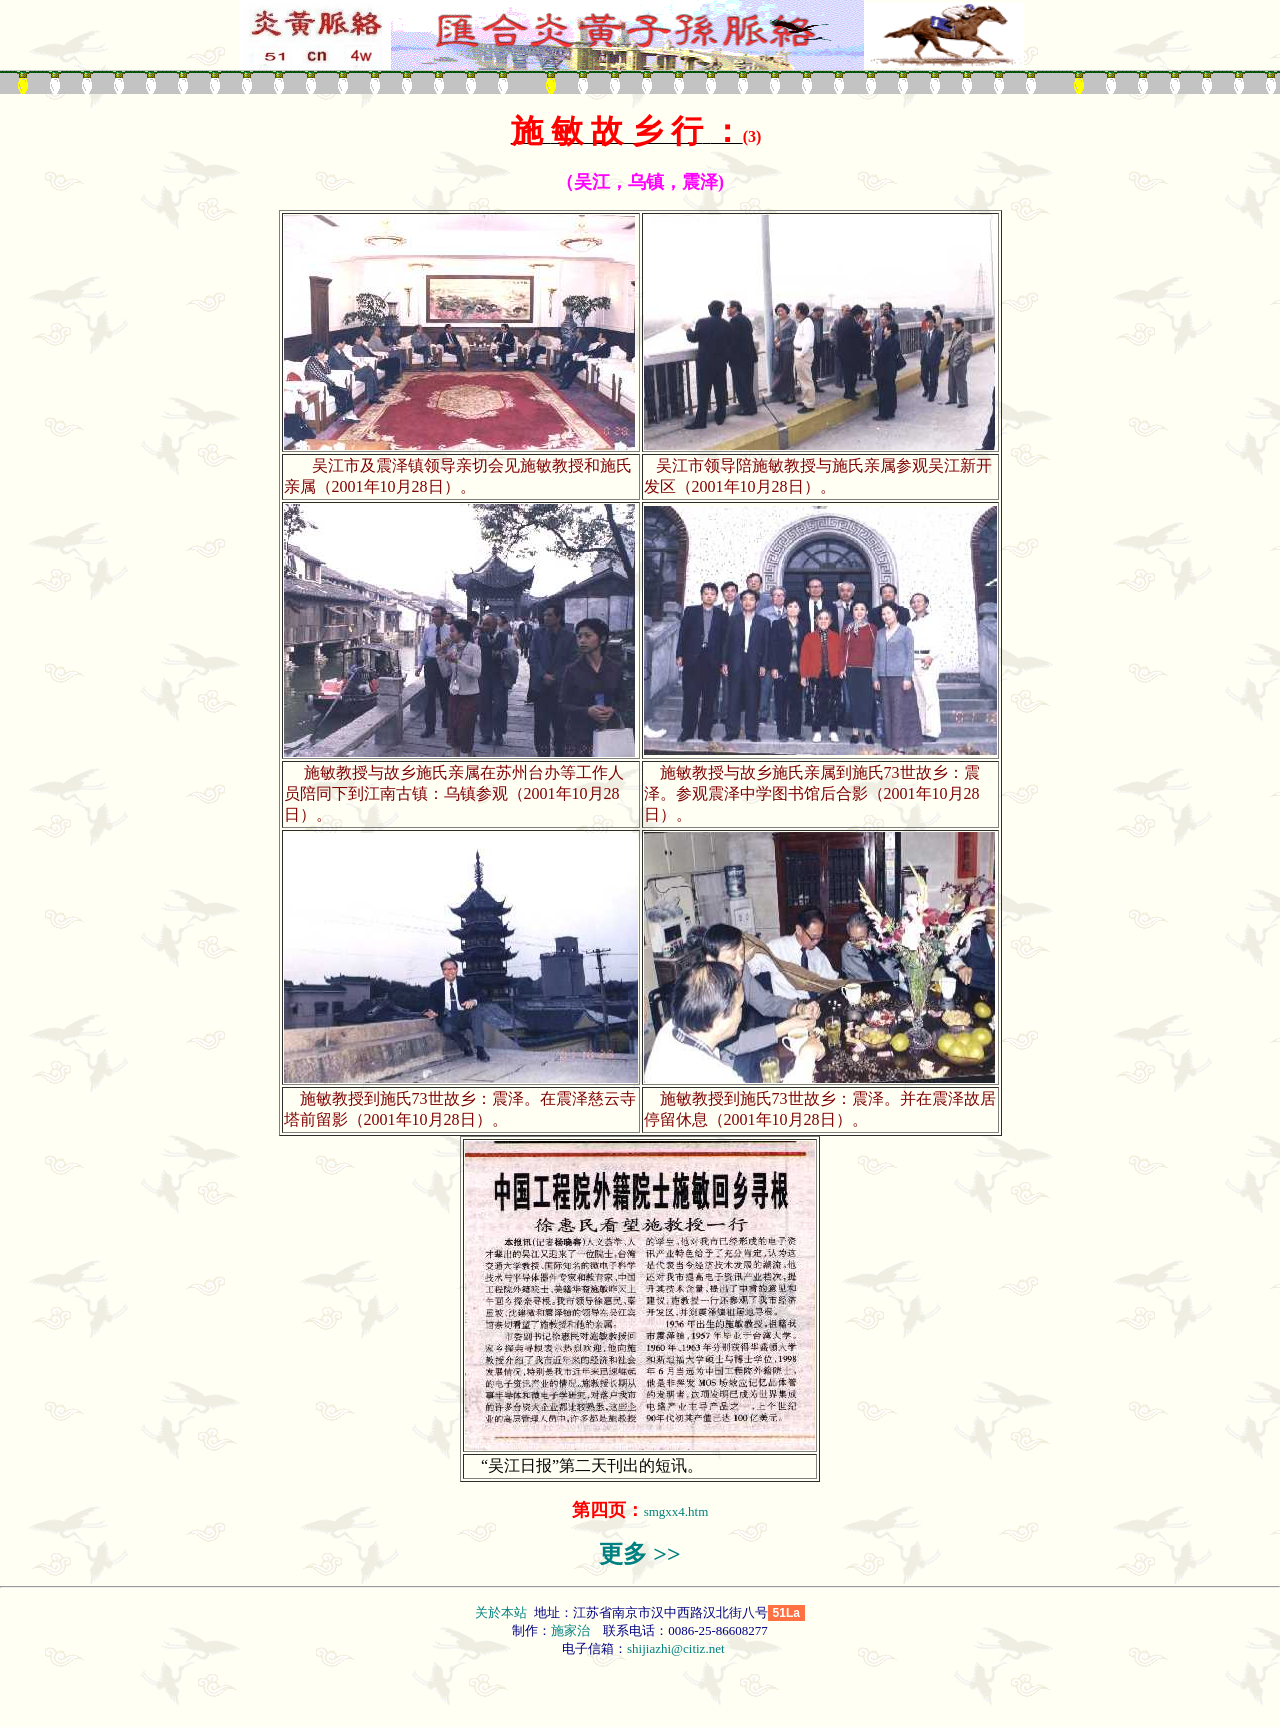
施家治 (570, 1630)
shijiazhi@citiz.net (676, 1648)
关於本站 (502, 1612)
